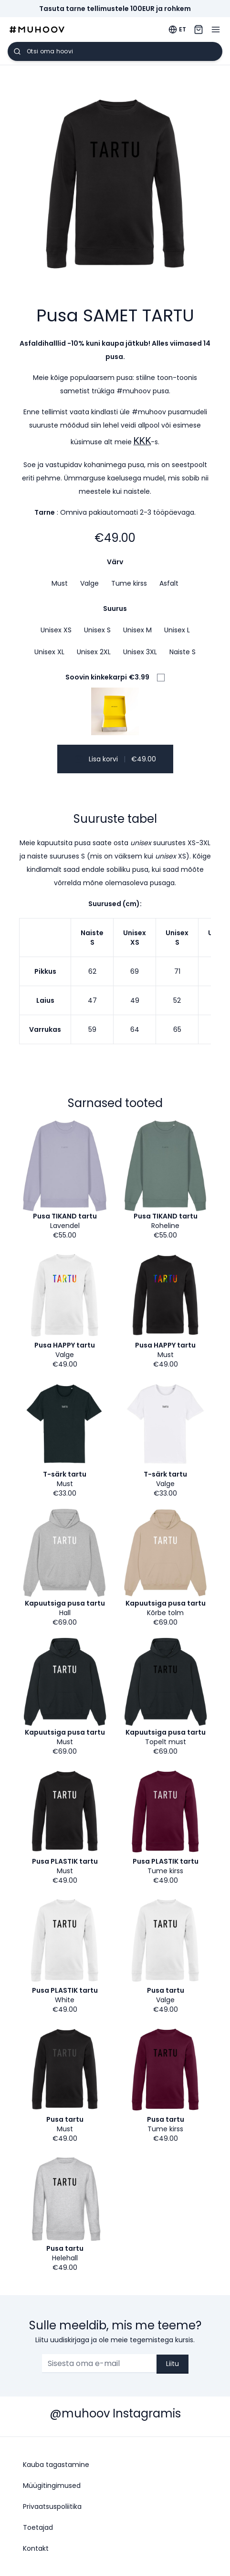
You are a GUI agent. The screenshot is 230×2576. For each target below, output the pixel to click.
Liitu (172, 2363)
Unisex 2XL (94, 652)
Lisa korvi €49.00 (115, 759)
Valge (89, 583)
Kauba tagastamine (56, 2464)
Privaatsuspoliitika (52, 2506)
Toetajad (38, 2527)
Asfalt (168, 583)
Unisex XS (56, 630)
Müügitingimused (52, 2485)
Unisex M (137, 630)
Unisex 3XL (140, 652)
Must (60, 583)
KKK (142, 441)
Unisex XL (49, 652)
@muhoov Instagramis (115, 2413)
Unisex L (177, 630)
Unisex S (97, 630)
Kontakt (36, 2548)
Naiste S (182, 652)
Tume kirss (129, 583)
